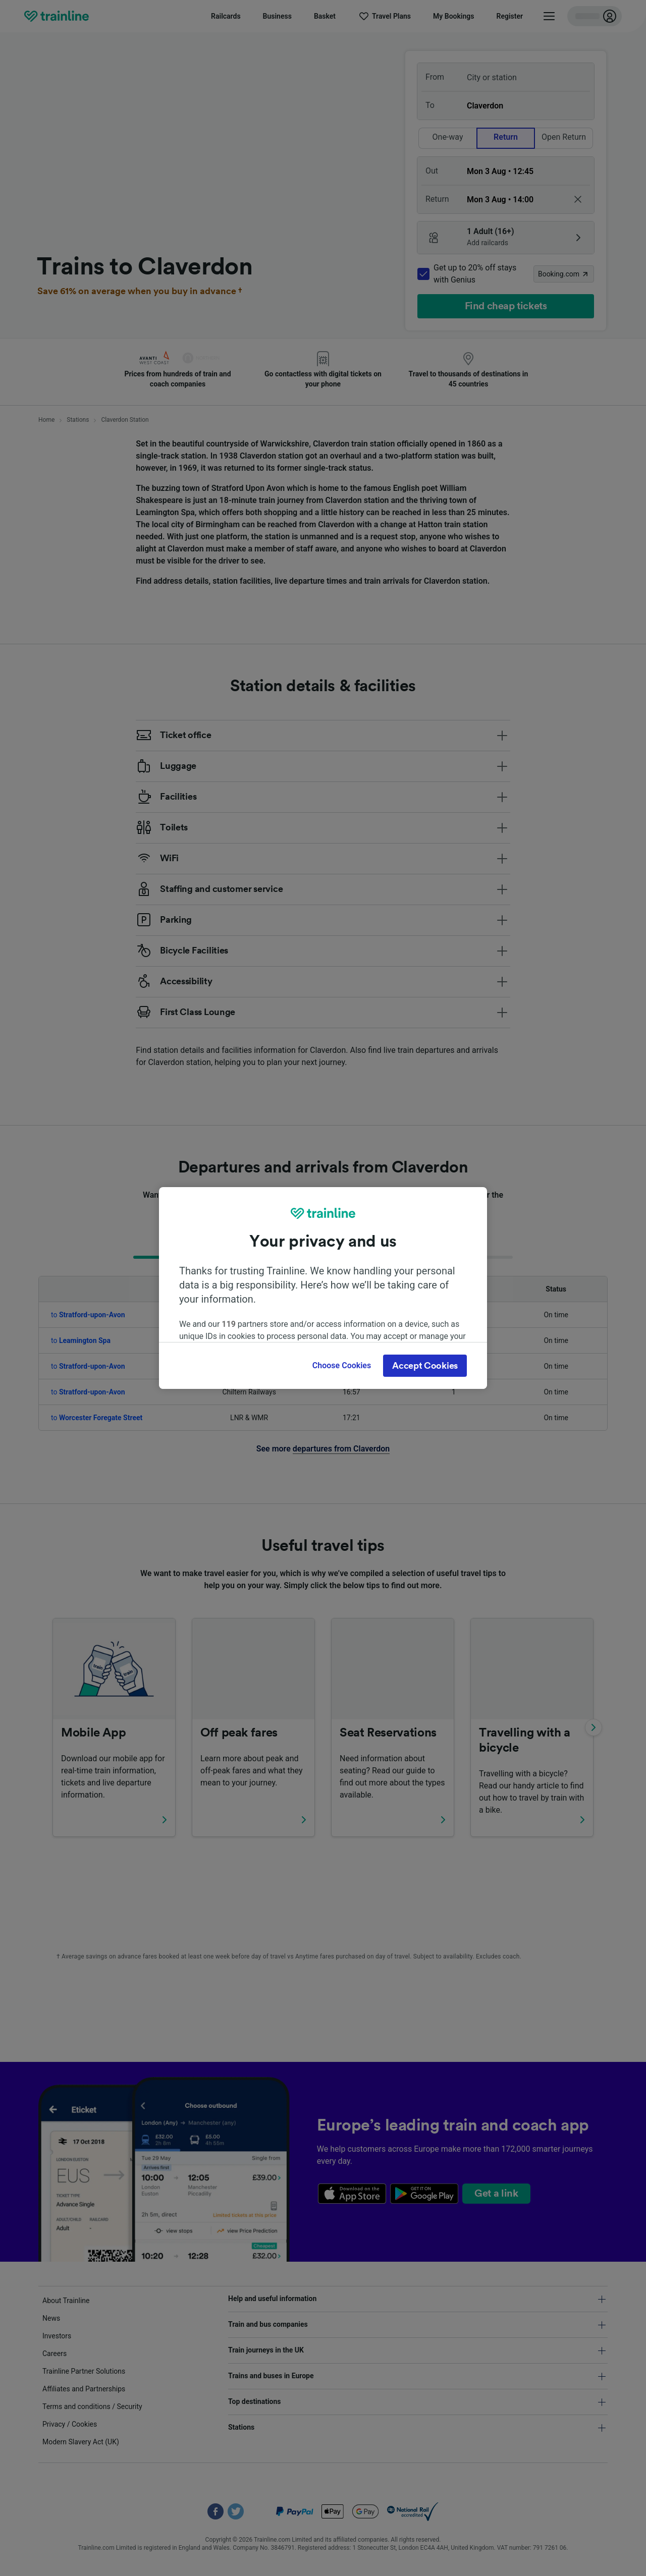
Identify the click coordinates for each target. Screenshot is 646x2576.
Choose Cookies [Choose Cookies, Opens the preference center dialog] (341, 1365)
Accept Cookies (425, 1365)
